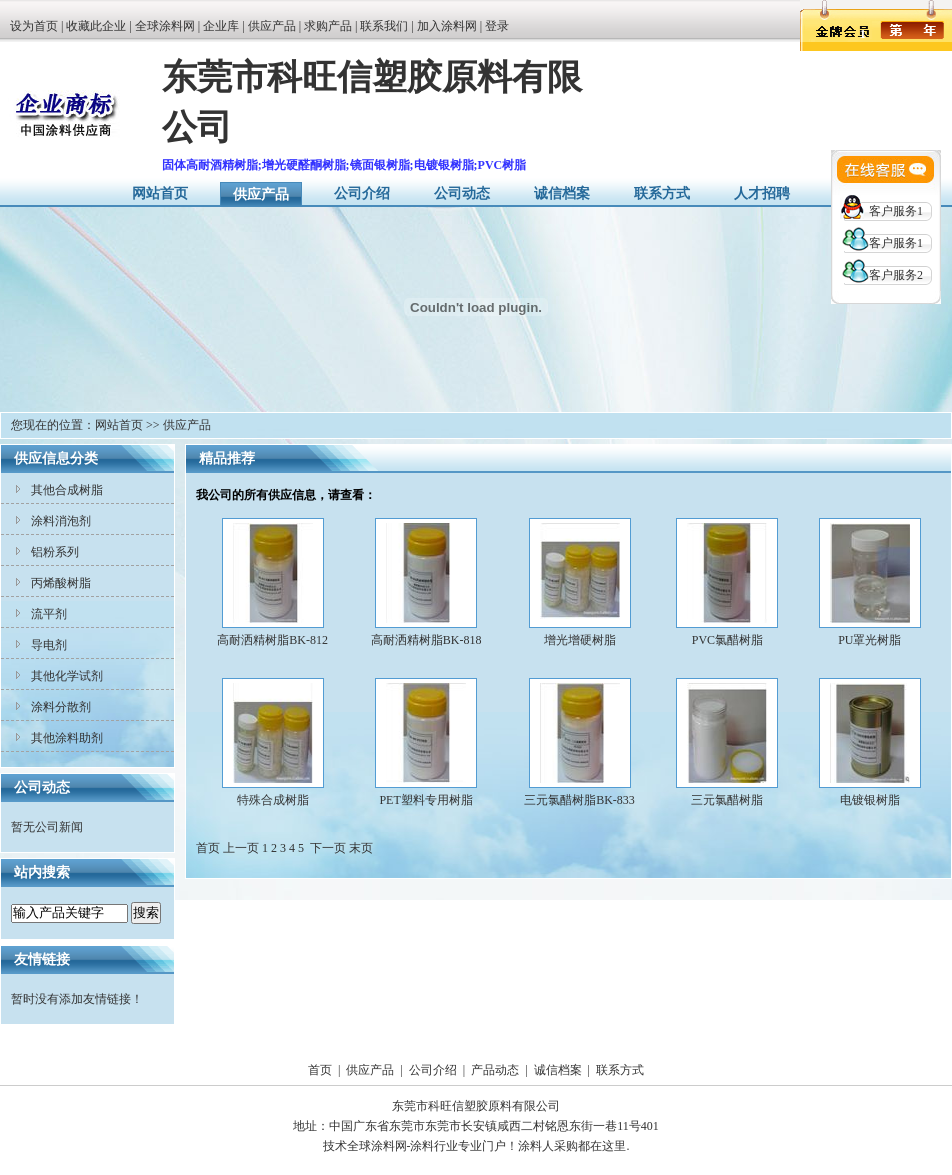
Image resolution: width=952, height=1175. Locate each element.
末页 (361, 848)
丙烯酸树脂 (61, 583)
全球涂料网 (165, 26)
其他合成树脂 (67, 490)
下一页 (328, 848)
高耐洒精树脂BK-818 (426, 640)
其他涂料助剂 (67, 738)
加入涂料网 (447, 26)
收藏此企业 (96, 26)
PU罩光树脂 (869, 640)
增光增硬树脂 (580, 640)
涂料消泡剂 (61, 521)
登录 (497, 26)
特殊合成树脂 (273, 800)
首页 (320, 1070)
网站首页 (160, 193)
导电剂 (49, 645)
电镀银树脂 (870, 800)
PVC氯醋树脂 (727, 640)
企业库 (221, 26)
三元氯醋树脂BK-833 (579, 800)
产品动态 (495, 1070)
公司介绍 (362, 193)
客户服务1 (896, 211)
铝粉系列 (55, 552)
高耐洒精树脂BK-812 (272, 640)
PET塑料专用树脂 (425, 800)
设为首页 (34, 26)
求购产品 (328, 26)
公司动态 (462, 193)
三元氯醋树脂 (727, 800)
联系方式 (662, 193)
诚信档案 (562, 193)
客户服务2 (896, 275)
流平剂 (49, 614)
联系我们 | (388, 26)
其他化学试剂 (67, 676)
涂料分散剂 (61, 707)
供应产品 (272, 26)
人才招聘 (762, 193)
